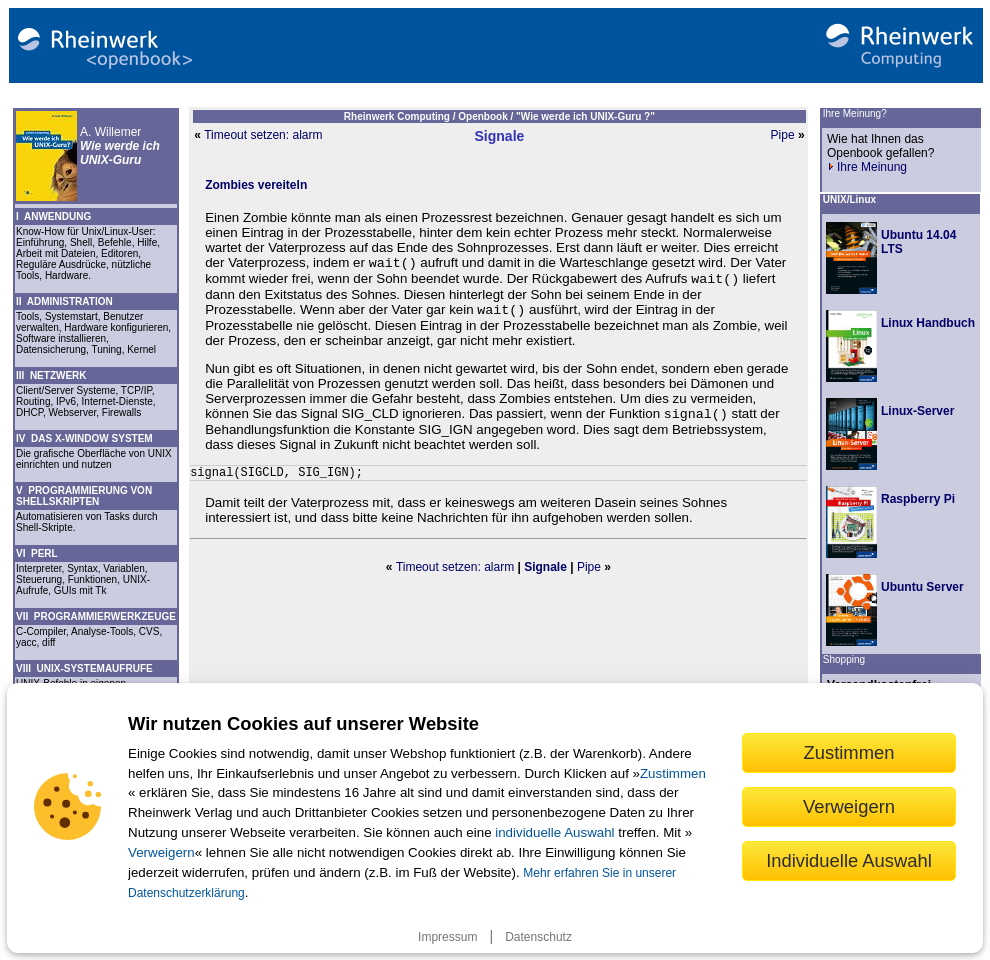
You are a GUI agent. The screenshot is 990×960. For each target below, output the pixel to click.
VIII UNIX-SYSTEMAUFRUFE (84, 668)
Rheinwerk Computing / (401, 116)
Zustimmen (673, 773)
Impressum (447, 937)
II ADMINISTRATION (64, 301)
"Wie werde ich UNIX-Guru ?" (585, 116)
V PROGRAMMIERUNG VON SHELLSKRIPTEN (84, 496)
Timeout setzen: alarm (263, 135)
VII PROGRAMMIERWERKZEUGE (96, 616)
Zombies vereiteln (256, 185)
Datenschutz (538, 937)
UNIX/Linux (849, 199)
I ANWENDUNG (53, 216)
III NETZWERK (51, 375)
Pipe (783, 135)
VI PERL (37, 553)
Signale (500, 136)
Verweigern (161, 852)
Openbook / (487, 116)
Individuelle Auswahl (849, 860)
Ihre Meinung (867, 167)
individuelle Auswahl (554, 832)
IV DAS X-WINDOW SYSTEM (84, 438)
